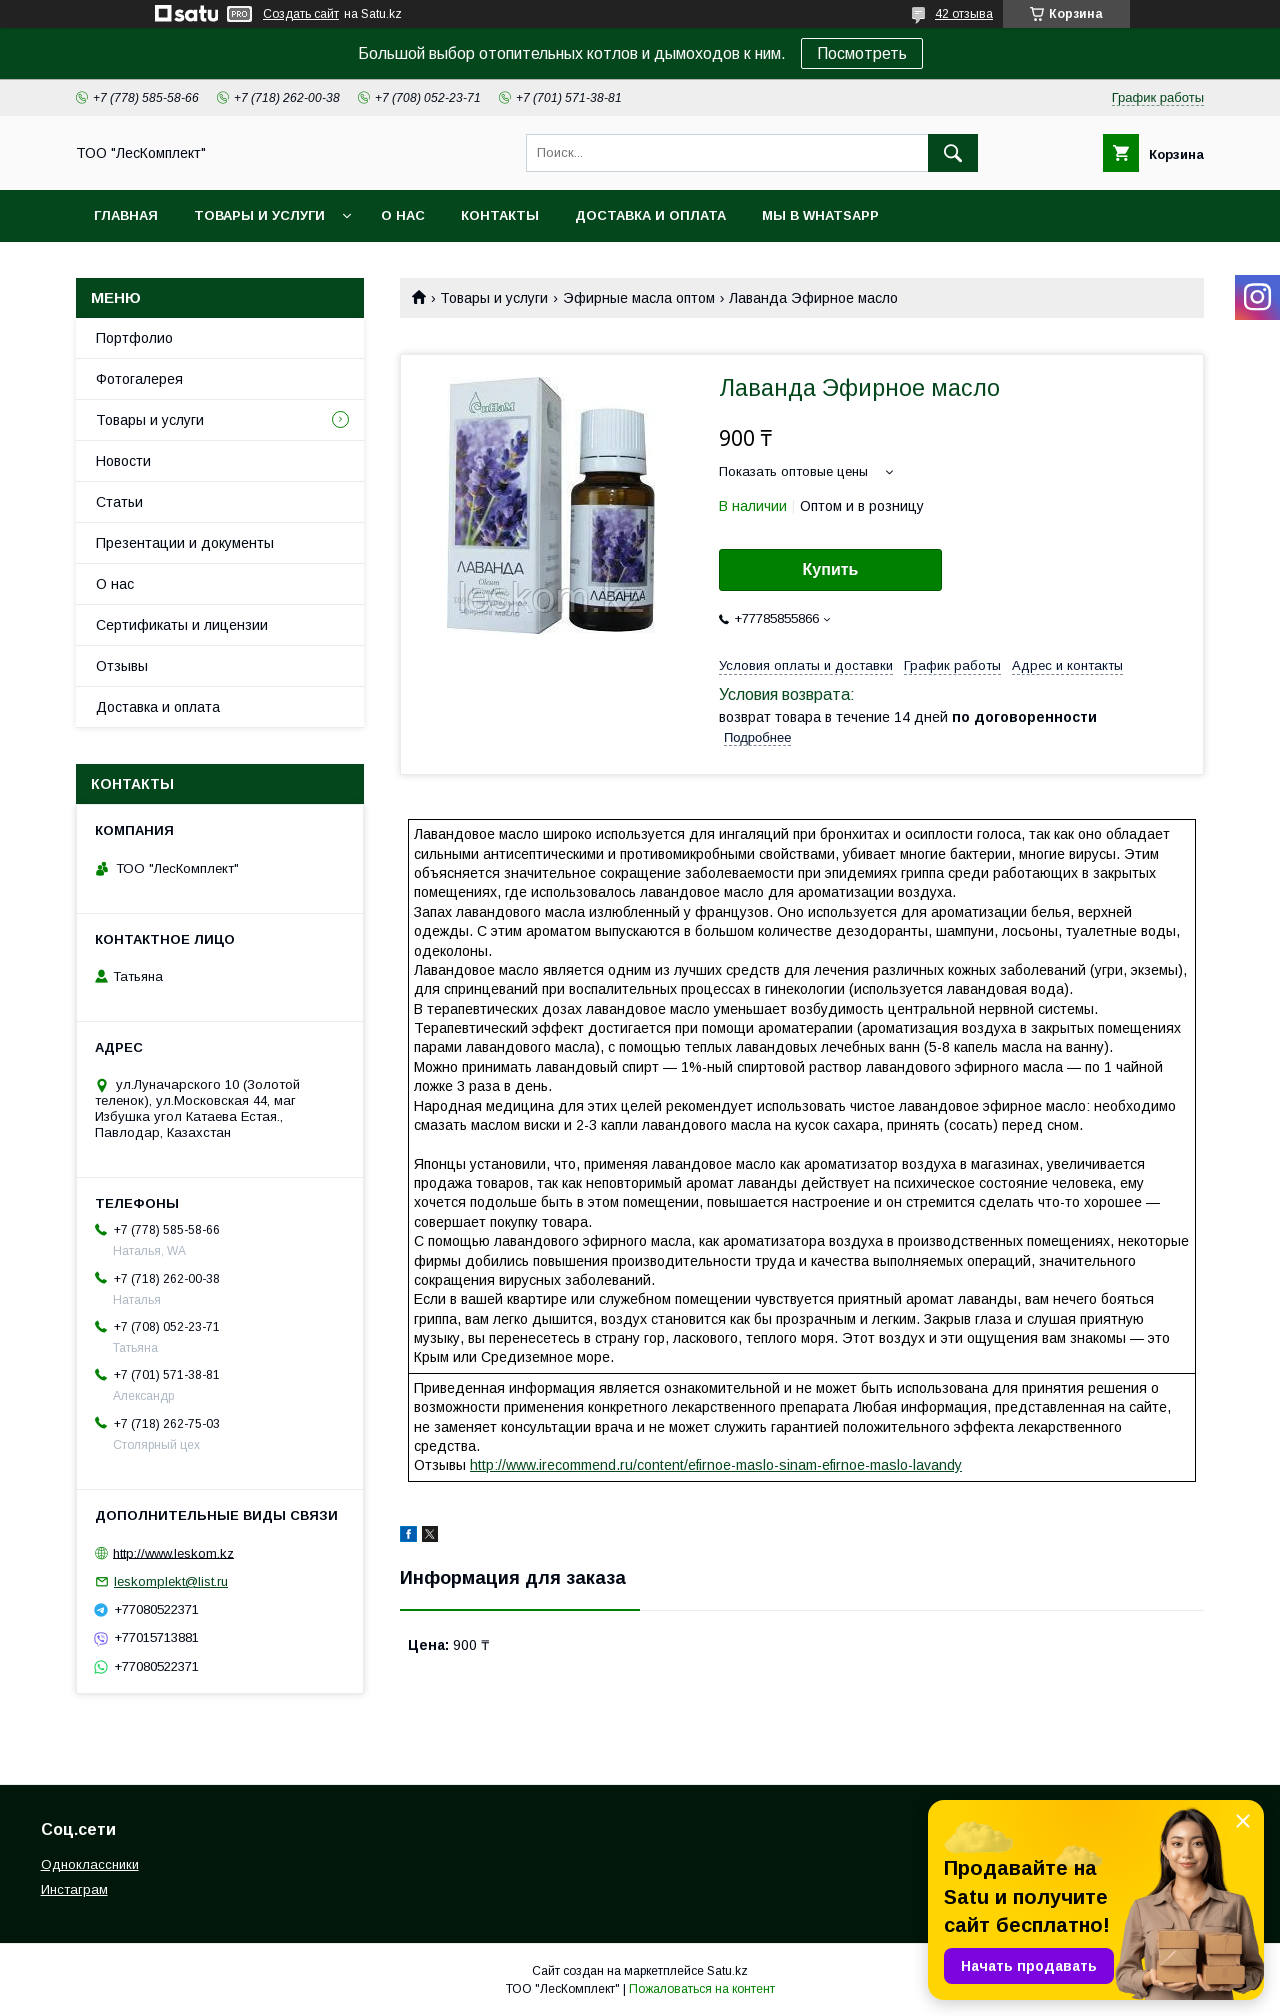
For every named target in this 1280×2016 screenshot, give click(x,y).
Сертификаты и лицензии (182, 625)
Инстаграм (74, 1889)
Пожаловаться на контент (702, 1989)
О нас (403, 215)
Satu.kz (727, 1971)
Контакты (500, 215)
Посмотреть (862, 53)
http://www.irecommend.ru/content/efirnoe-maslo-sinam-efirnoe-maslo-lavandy (716, 1465)
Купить (831, 569)
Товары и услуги (259, 215)
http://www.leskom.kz (173, 1552)
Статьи (119, 502)
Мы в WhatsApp (820, 215)
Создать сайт (301, 14)
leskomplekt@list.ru (171, 1581)
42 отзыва (964, 14)
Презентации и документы (185, 543)
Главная (126, 215)
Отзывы (122, 666)
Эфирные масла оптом (639, 298)
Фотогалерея (139, 379)
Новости (123, 461)
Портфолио (134, 338)
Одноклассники (90, 1864)
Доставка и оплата (650, 215)
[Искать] (953, 153)
